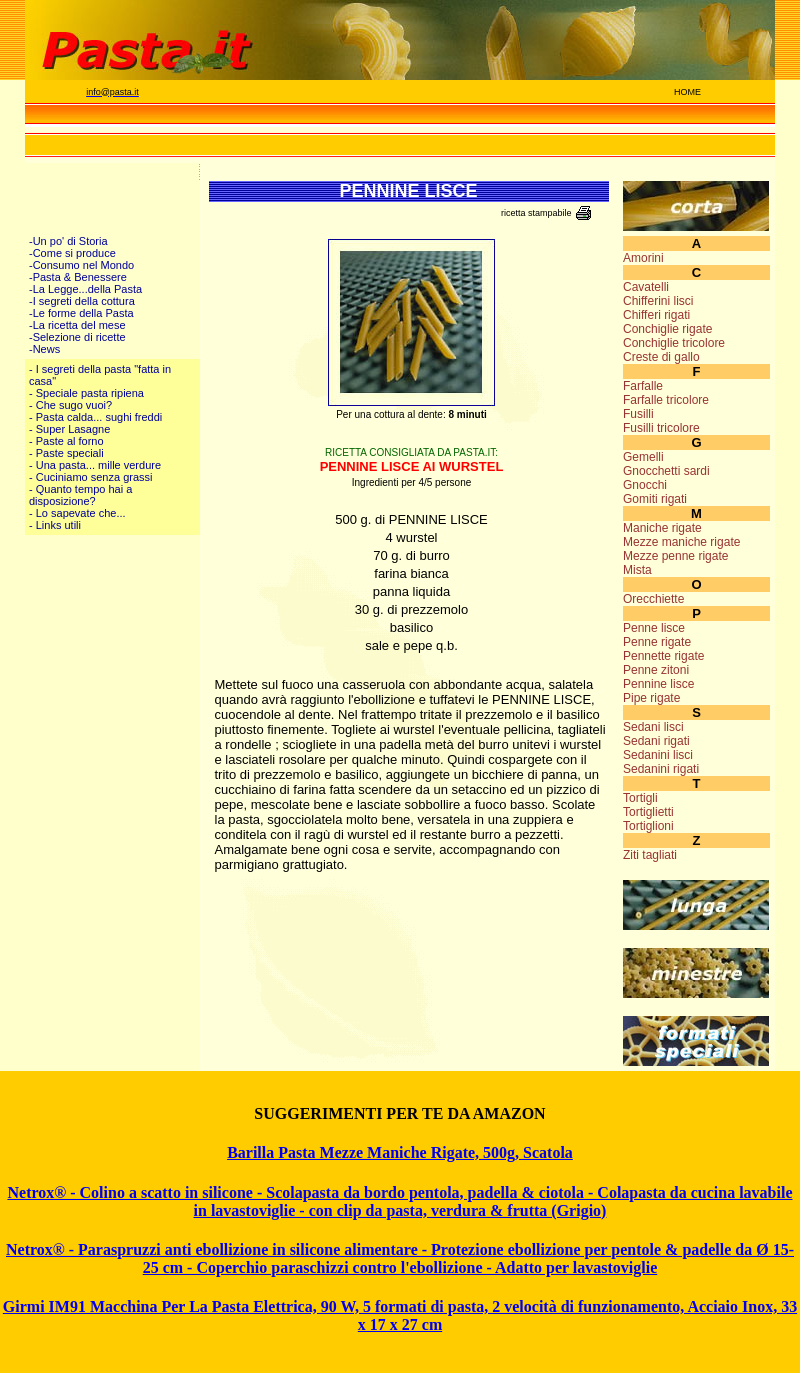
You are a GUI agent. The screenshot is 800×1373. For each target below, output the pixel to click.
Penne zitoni (656, 670)
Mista (637, 570)
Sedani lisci (653, 727)
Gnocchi (645, 485)
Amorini (643, 258)
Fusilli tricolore (661, 428)
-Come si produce (72, 253)
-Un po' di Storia (68, 241)
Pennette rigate (663, 656)
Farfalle (643, 386)
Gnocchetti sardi (666, 471)
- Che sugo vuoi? (70, 405)
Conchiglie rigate (667, 329)
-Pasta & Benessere (78, 277)
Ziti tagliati (650, 855)
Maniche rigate (662, 528)
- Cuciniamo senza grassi (91, 477)
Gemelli (643, 457)
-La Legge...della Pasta (85, 289)
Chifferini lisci (658, 301)
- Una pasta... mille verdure (95, 465)
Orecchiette (653, 599)
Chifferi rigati (656, 315)
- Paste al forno (66, 441)
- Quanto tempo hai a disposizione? (80, 495)
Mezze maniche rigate (681, 542)
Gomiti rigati (655, 499)
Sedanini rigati (661, 769)
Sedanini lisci (658, 755)
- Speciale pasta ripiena (86, 393)
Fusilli (638, 414)
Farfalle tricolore (666, 400)
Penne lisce (654, 628)
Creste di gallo (661, 357)
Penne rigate (657, 642)
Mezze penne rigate (675, 556)
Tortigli (640, 798)
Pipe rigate (651, 698)
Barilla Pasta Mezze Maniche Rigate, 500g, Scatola (400, 1152)
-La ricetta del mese (77, 325)
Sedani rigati (656, 741)
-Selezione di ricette (77, 337)
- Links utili (55, 525)
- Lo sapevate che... (77, 513)
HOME (687, 92)
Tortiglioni (648, 826)
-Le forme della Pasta (81, 313)
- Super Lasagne (69, 429)
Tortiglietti (648, 812)
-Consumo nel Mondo (81, 265)
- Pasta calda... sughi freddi (95, 417)
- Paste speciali (66, 453)
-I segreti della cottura (82, 301)
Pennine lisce (658, 684)
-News (44, 349)
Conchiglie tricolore (674, 343)
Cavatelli (646, 287)
